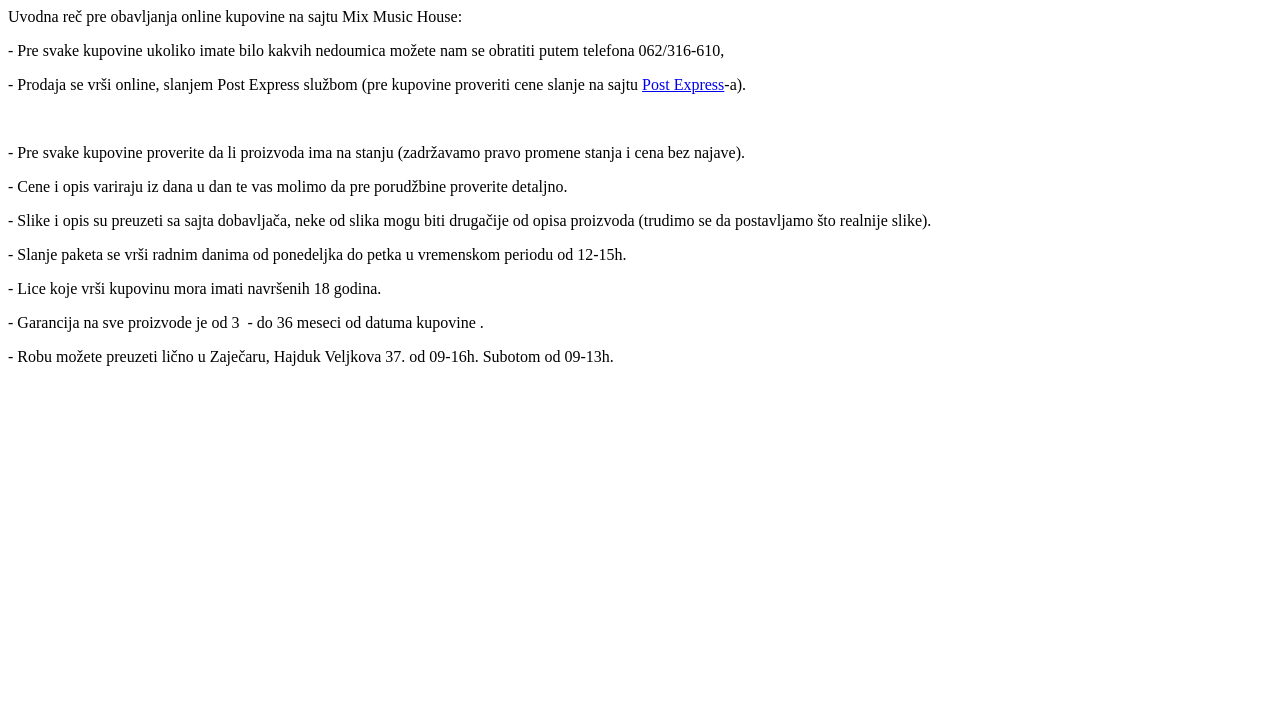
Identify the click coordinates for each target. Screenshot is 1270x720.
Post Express (683, 84)
